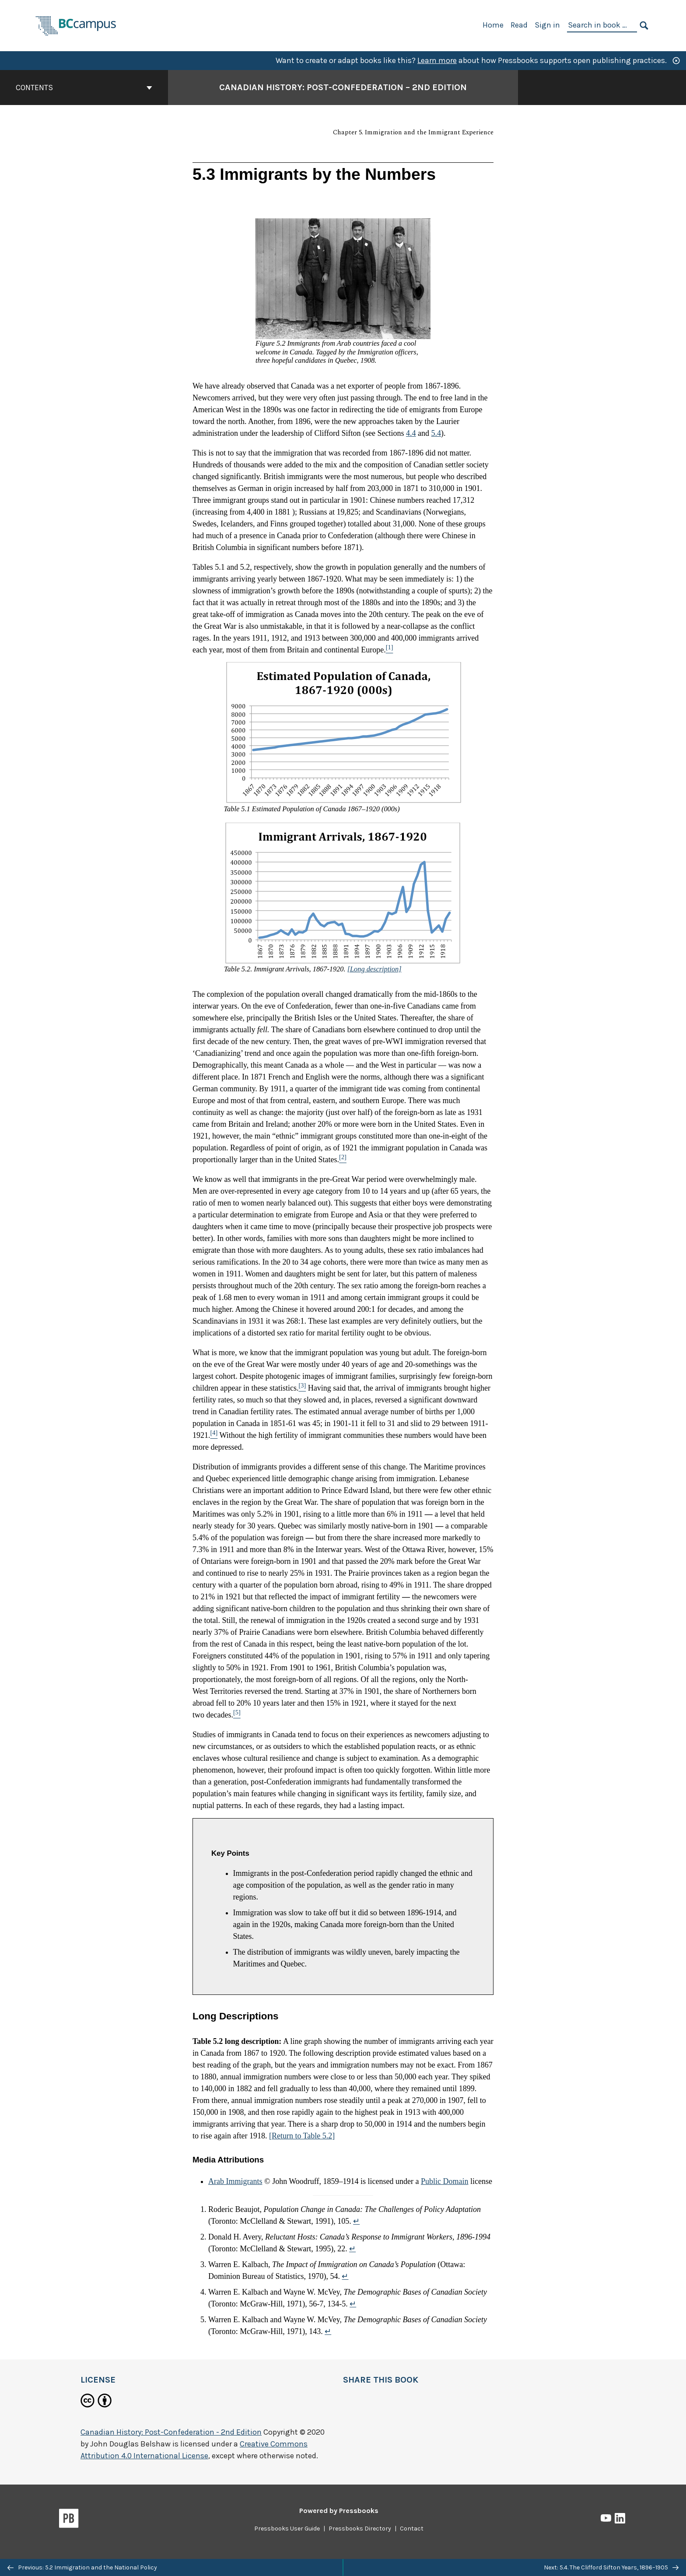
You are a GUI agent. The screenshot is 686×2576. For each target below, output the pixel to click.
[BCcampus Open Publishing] (76, 25)
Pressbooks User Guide (287, 2528)
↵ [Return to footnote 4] (353, 2303)
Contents (84, 87)
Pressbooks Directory (360, 2528)
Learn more (437, 60)
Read (519, 25)
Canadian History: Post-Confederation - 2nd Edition (171, 2432)
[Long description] (374, 969)
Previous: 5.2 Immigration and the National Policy (82, 2567)
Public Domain (445, 2181)
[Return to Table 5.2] (302, 2135)
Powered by (338, 2510)
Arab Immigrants (235, 2181)
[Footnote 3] (302, 1388)
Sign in (547, 25)
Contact (412, 2528)
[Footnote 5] (237, 1714)
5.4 (436, 433)
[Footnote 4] (214, 1435)
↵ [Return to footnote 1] (356, 2221)
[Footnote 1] (389, 649)
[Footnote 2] (342, 1159)
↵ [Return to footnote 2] (352, 2248)
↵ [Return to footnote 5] (328, 2331)
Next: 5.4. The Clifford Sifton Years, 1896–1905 (611, 2567)
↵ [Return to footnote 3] (345, 2276)
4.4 (411, 433)
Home (493, 25)
